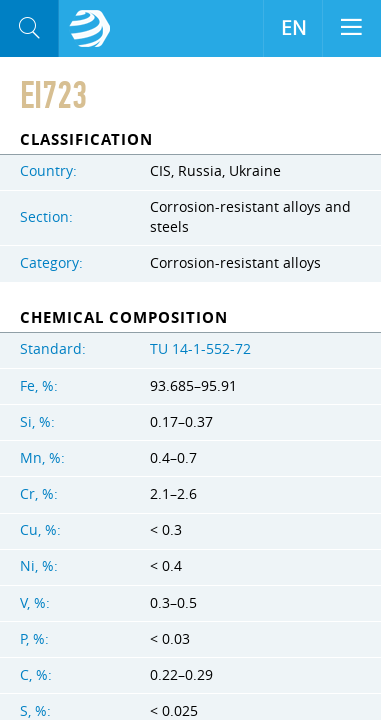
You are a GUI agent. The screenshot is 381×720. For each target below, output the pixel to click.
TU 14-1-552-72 (200, 349)
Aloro (90, 29)
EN (293, 28)
